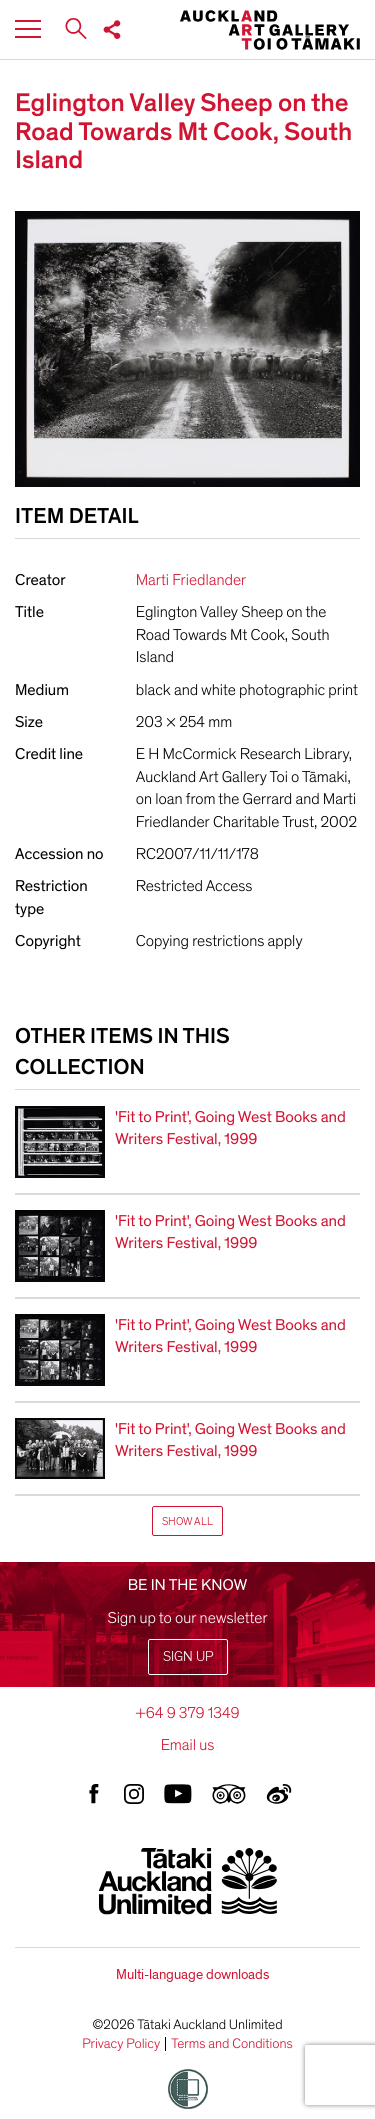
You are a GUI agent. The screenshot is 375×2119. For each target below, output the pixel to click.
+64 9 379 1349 (187, 1713)
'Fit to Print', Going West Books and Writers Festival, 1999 (230, 1128)
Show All (187, 1521)
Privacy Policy (121, 2044)
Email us (188, 1745)
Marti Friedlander (191, 580)
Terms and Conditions (232, 2044)
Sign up (188, 1656)
